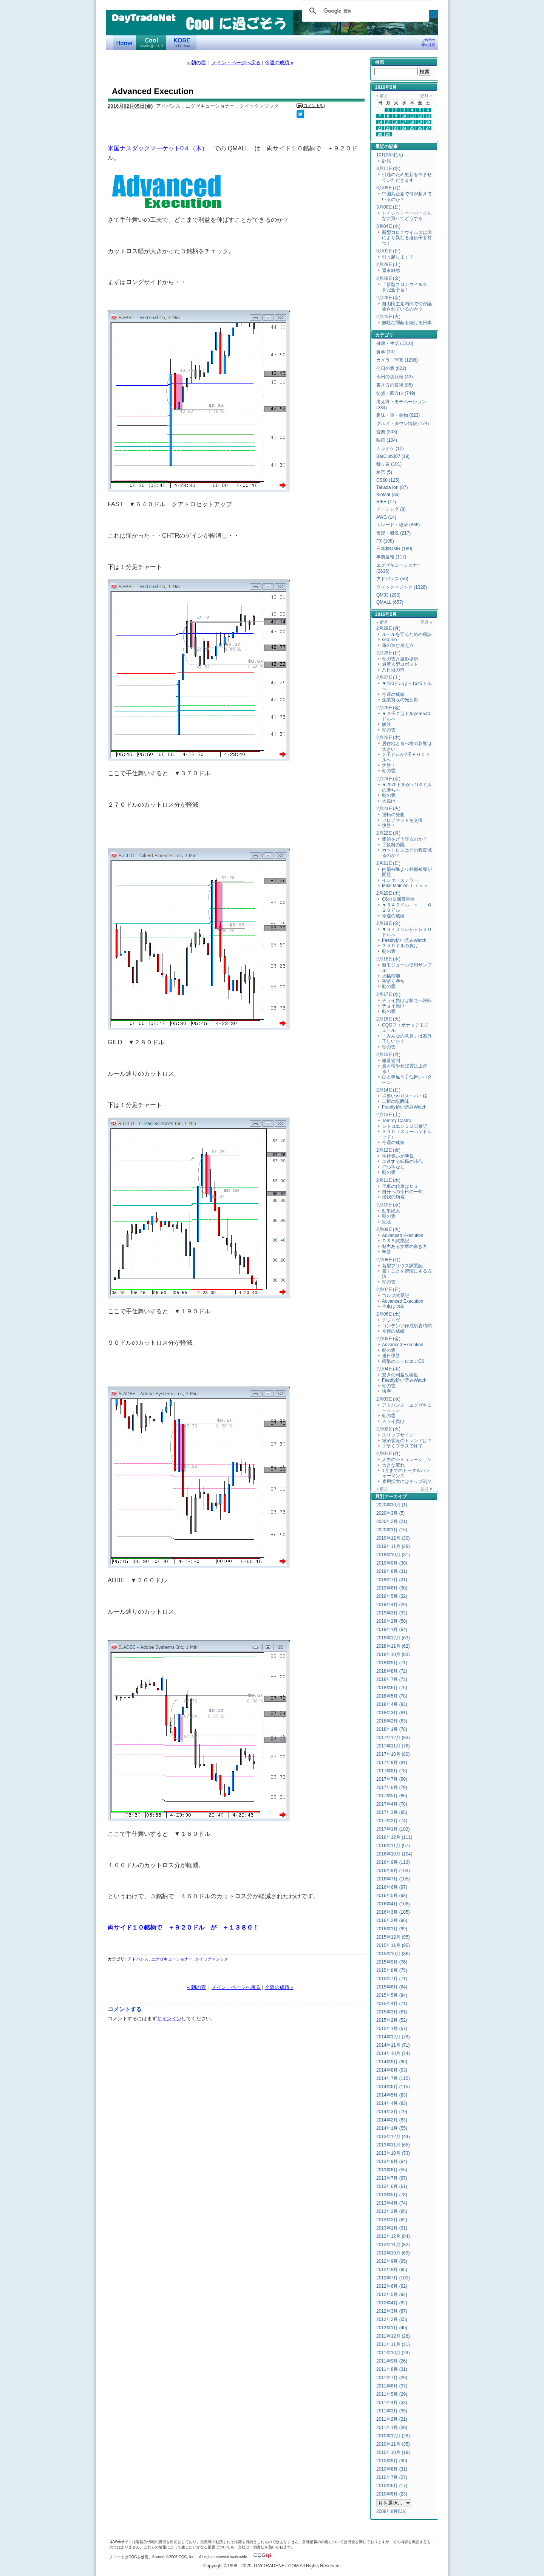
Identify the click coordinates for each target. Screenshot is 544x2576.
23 (396, 128)
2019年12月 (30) (393, 1538)
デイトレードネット (124, 42)
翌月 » (426, 95)
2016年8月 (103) (393, 1870)
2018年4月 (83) (391, 1704)
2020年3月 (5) (390, 1513)
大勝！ (389, 765)
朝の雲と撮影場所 (400, 659)
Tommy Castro (396, 1120)
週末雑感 (391, 270)
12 (420, 116)
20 (428, 122)
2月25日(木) (388, 737)
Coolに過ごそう (151, 42)
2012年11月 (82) (393, 2244)
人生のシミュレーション (407, 1459)
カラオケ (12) (390, 448)
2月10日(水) (388, 1205)
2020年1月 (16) (391, 1529)
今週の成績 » (279, 62)
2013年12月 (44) (393, 2136)
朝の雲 (389, 730)
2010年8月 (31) (391, 2469)
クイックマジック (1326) (401, 587)
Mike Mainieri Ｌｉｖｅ (405, 885)
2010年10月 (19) (393, 2452)
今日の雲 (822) (391, 368)
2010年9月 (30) (391, 2460)
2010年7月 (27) (391, 2477)
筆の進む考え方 (398, 645)
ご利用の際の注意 (428, 42)
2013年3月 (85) (391, 2211)
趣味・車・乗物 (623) (398, 415)
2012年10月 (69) (393, 2253)
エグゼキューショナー (172, 1959)
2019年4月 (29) (391, 1604)
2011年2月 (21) (391, 2419)
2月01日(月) (388, 1453)
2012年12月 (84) (393, 2236)
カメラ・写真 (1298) (397, 360)
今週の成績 (393, 694)
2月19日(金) (388, 923)
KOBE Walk (181, 42)
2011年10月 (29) (393, 2352)
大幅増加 (391, 976)
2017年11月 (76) (393, 1746)
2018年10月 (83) (393, 1654)
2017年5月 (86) (391, 1795)
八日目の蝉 (393, 670)
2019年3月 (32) (391, 1613)
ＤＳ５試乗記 (395, 1240)
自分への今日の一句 (402, 1191)
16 (396, 122)
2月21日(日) (388, 863)
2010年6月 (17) (391, 2485)
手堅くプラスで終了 (402, 1446)
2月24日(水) (388, 778)
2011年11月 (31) (393, 2344)
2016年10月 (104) (394, 1854)
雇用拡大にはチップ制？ (407, 1481)
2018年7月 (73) (391, 1679)
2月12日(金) (388, 1150)
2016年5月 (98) (391, 1895)
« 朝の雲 (196, 62)
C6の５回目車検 (398, 899)
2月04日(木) (388, 1368)
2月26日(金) (388, 707)
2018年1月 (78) (391, 1729)
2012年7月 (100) (393, 2278)
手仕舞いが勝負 (398, 1156)
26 (420, 128)
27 (428, 128)
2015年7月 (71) (391, 1978)
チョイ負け (393, 1005)
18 (412, 122)
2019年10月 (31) (393, 1554)
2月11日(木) (388, 1180)
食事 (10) (385, 351)
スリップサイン (398, 1435)
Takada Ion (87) (392, 487)
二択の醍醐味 (395, 1101)
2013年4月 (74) (391, 2203)
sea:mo (389, 639)
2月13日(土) (388, 1114)
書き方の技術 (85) (394, 385)
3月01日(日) (388, 251)
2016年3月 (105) (393, 1912)
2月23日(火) (388, 808)
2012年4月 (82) (391, 2302)
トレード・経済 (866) (398, 524)
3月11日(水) (388, 168)
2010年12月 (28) (393, 2435)
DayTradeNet (143, 18)
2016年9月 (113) (393, 1862)
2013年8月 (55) (391, 2169)
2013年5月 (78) (391, 2194)
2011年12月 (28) (393, 2336)
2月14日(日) (388, 1090)
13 (428, 116)
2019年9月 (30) (391, 1563)
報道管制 (391, 1060)
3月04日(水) (388, 226)
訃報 (386, 161)
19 (420, 122)
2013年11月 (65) (393, 2145)
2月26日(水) (388, 297)
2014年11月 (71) (393, 2045)
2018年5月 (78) (391, 1696)
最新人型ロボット (400, 664)
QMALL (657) (389, 602)
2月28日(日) (388, 653)
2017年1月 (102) (393, 1829)
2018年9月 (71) (391, 1662)
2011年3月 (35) (391, 2411)
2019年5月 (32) (391, 1596)
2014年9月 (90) (391, 2061)
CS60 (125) (387, 480)
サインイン (169, 2018)
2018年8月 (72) (391, 1671)
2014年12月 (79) (393, 2036)
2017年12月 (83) (393, 1737)
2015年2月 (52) (391, 2020)
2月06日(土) (388, 1314)
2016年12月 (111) (394, 1837)
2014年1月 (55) (391, 2128)
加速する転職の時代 (402, 1161)
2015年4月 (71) (391, 2003)
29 (388, 134)
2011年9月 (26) (391, 2361)
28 (380, 134)
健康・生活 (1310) (394, 343)
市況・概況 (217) (393, 533)
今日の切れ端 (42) (394, 376)
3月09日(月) (388, 187)
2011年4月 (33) (391, 2402)
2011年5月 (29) (391, 2394)
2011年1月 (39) (391, 2427)
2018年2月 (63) (391, 1721)
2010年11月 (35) (393, 2444)
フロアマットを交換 (402, 820)
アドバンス (138, 1959)
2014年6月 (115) (393, 2086)
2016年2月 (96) (391, 1920)
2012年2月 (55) (391, 2319)
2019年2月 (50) (391, 1621)
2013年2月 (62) (391, 2219)
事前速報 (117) (391, 557)
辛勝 (386, 1251)
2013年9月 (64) (391, 2161)
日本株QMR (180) (394, 548)
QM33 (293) (388, 595)
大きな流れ (393, 1465)
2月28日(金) (388, 278)
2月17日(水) (388, 994)
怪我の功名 (393, 1197)
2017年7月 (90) (391, 1779)
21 (380, 128)
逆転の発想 (393, 814)
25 (412, 128)
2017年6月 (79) (391, 1787)
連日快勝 (391, 1355)
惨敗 (386, 724)
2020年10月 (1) (391, 1505)
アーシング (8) (391, 509)
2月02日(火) (388, 1429)
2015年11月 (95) (393, 1945)
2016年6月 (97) (391, 1887)
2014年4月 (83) (391, 2103)
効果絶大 (391, 1211)
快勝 (386, 1391)
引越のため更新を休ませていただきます (407, 177)
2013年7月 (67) (391, 2178)
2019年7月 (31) (391, 1579)
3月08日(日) (388, 207)
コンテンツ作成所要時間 (407, 1325)
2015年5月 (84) (391, 1995)
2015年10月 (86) (393, 1953)
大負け (389, 801)
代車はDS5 (393, 1306)
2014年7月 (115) (393, 2078)
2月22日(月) (388, 833)
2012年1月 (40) (391, 2327)
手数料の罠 (393, 844)
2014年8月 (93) (391, 2070)
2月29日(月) (388, 628)
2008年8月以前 (391, 2511)
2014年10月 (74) (393, 2053)
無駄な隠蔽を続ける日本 (407, 322)
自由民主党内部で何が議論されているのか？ (407, 306)
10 (404, 116)
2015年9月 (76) (391, 1962)
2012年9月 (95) (391, 2261)
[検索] (364, 10)
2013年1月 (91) (391, 2228)
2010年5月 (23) (391, 2494)
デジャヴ (391, 1320)
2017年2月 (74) (391, 1820)
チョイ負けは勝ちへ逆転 (407, 1000)
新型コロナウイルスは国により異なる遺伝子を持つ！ (407, 238)
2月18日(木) (388, 959)
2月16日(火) (388, 1019)
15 (388, 122)
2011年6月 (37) (391, 2386)
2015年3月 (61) (391, 2012)
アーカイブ (395, 1496)
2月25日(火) (388, 316)
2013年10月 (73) (393, 2153)
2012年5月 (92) (391, 2294)
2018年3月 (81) (391, 1712)
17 (404, 122)
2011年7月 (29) (391, 2377)
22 (388, 128)
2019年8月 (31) (391, 1571)
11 (412, 116)
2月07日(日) (388, 1289)
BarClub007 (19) (393, 456)
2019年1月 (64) (391, 1629)
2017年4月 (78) (391, 1804)
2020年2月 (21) (391, 1521)
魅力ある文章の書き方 (404, 1246)
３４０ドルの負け (400, 945)
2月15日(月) (388, 1054)
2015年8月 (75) (391, 1970)
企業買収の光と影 (400, 699)
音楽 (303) (386, 431)
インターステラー (400, 880)
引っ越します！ (398, 257)
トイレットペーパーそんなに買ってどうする (407, 215)
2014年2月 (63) (391, 2120)
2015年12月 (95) (393, 1937)
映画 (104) (386, 440)
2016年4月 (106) (393, 1903)
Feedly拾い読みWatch (404, 940)
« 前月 (382, 95)
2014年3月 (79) (391, 2111)
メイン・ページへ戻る (236, 62)
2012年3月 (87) (391, 2311)
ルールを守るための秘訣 (407, 634)
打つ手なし (393, 1167)
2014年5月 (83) (391, 2095)
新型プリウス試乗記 (402, 1265)
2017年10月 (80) (393, 1754)
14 (380, 122)
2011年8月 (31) (391, 2369)
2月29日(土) (388, 264)
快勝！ (389, 825)
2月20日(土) (388, 893)
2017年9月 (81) (391, 1762)
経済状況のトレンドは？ (407, 1440)
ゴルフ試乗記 (395, 1295)
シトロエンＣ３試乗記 (404, 1126)
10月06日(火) (389, 155)
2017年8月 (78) (391, 1771)
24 (404, 128)
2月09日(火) (388, 1229)
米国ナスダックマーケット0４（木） (158, 148)
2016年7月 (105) (393, 1879)
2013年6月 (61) (391, 2186)
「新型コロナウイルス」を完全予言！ (407, 287)
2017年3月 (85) (391, 1812)
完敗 (386, 1222)
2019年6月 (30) (391, 1588)
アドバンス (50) (392, 578)
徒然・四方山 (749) (395, 393)
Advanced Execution (402, 1235)
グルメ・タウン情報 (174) (402, 423)
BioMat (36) (388, 494)
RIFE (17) (386, 501)
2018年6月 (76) (391, 1687)
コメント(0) (314, 105)
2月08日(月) (388, 1259)
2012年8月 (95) (391, 2269)
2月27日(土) (388, 677)
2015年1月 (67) (391, 2028)
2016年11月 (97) (393, 1845)
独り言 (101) (389, 464)
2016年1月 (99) (391, 1928)
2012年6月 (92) (391, 2286)
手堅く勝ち (393, 981)
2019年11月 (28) (393, 1546)
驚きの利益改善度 (400, 1375)
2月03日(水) (388, 1399)
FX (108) (385, 541)
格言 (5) (384, 472)
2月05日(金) (388, 1338)
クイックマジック (211, 1959)
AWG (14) (386, 517)
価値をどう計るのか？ (404, 839)
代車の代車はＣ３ (400, 1186)
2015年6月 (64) (391, 1987)
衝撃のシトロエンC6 (403, 1361)
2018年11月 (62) (393, 1646)
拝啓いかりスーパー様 (404, 1096)
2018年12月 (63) (393, 1638)
